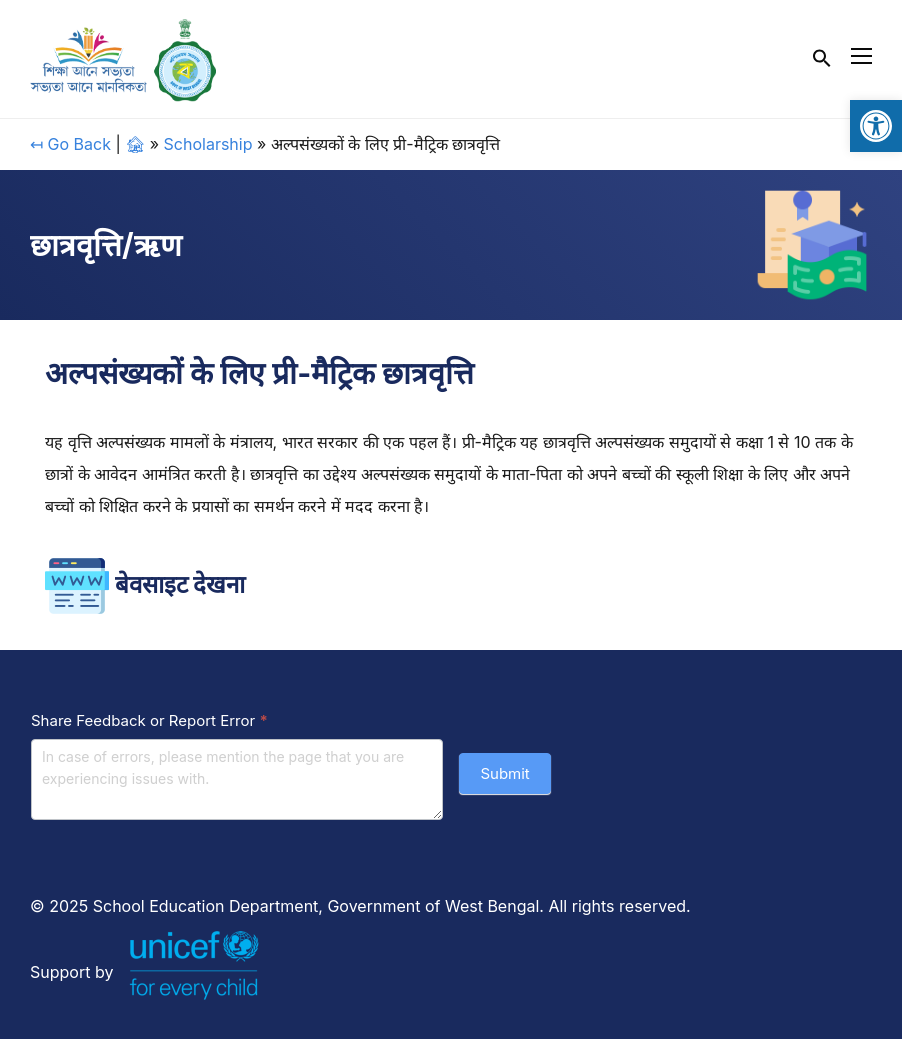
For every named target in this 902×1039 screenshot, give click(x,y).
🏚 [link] (135, 144)
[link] (876, 126)
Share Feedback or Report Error (149, 720)
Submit (504, 773)
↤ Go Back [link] (70, 144)
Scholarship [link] (208, 144)
